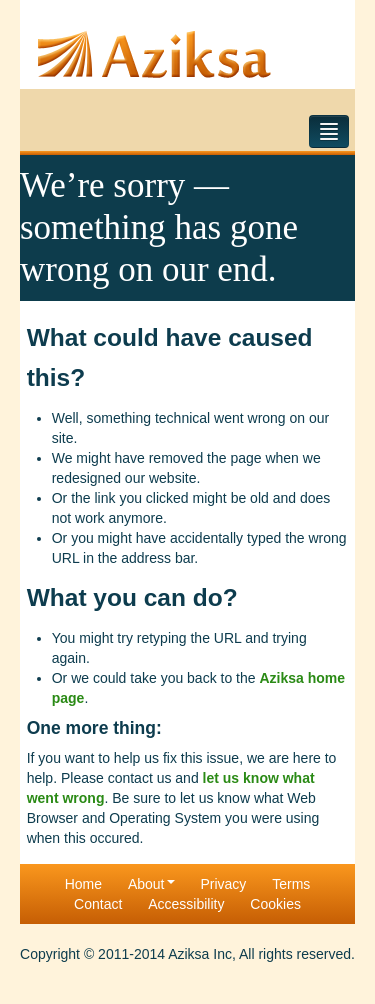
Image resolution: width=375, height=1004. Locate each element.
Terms (291, 884)
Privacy (223, 884)
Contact (98, 904)
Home (83, 884)
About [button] (151, 884)
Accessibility (186, 904)
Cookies (275, 904)
